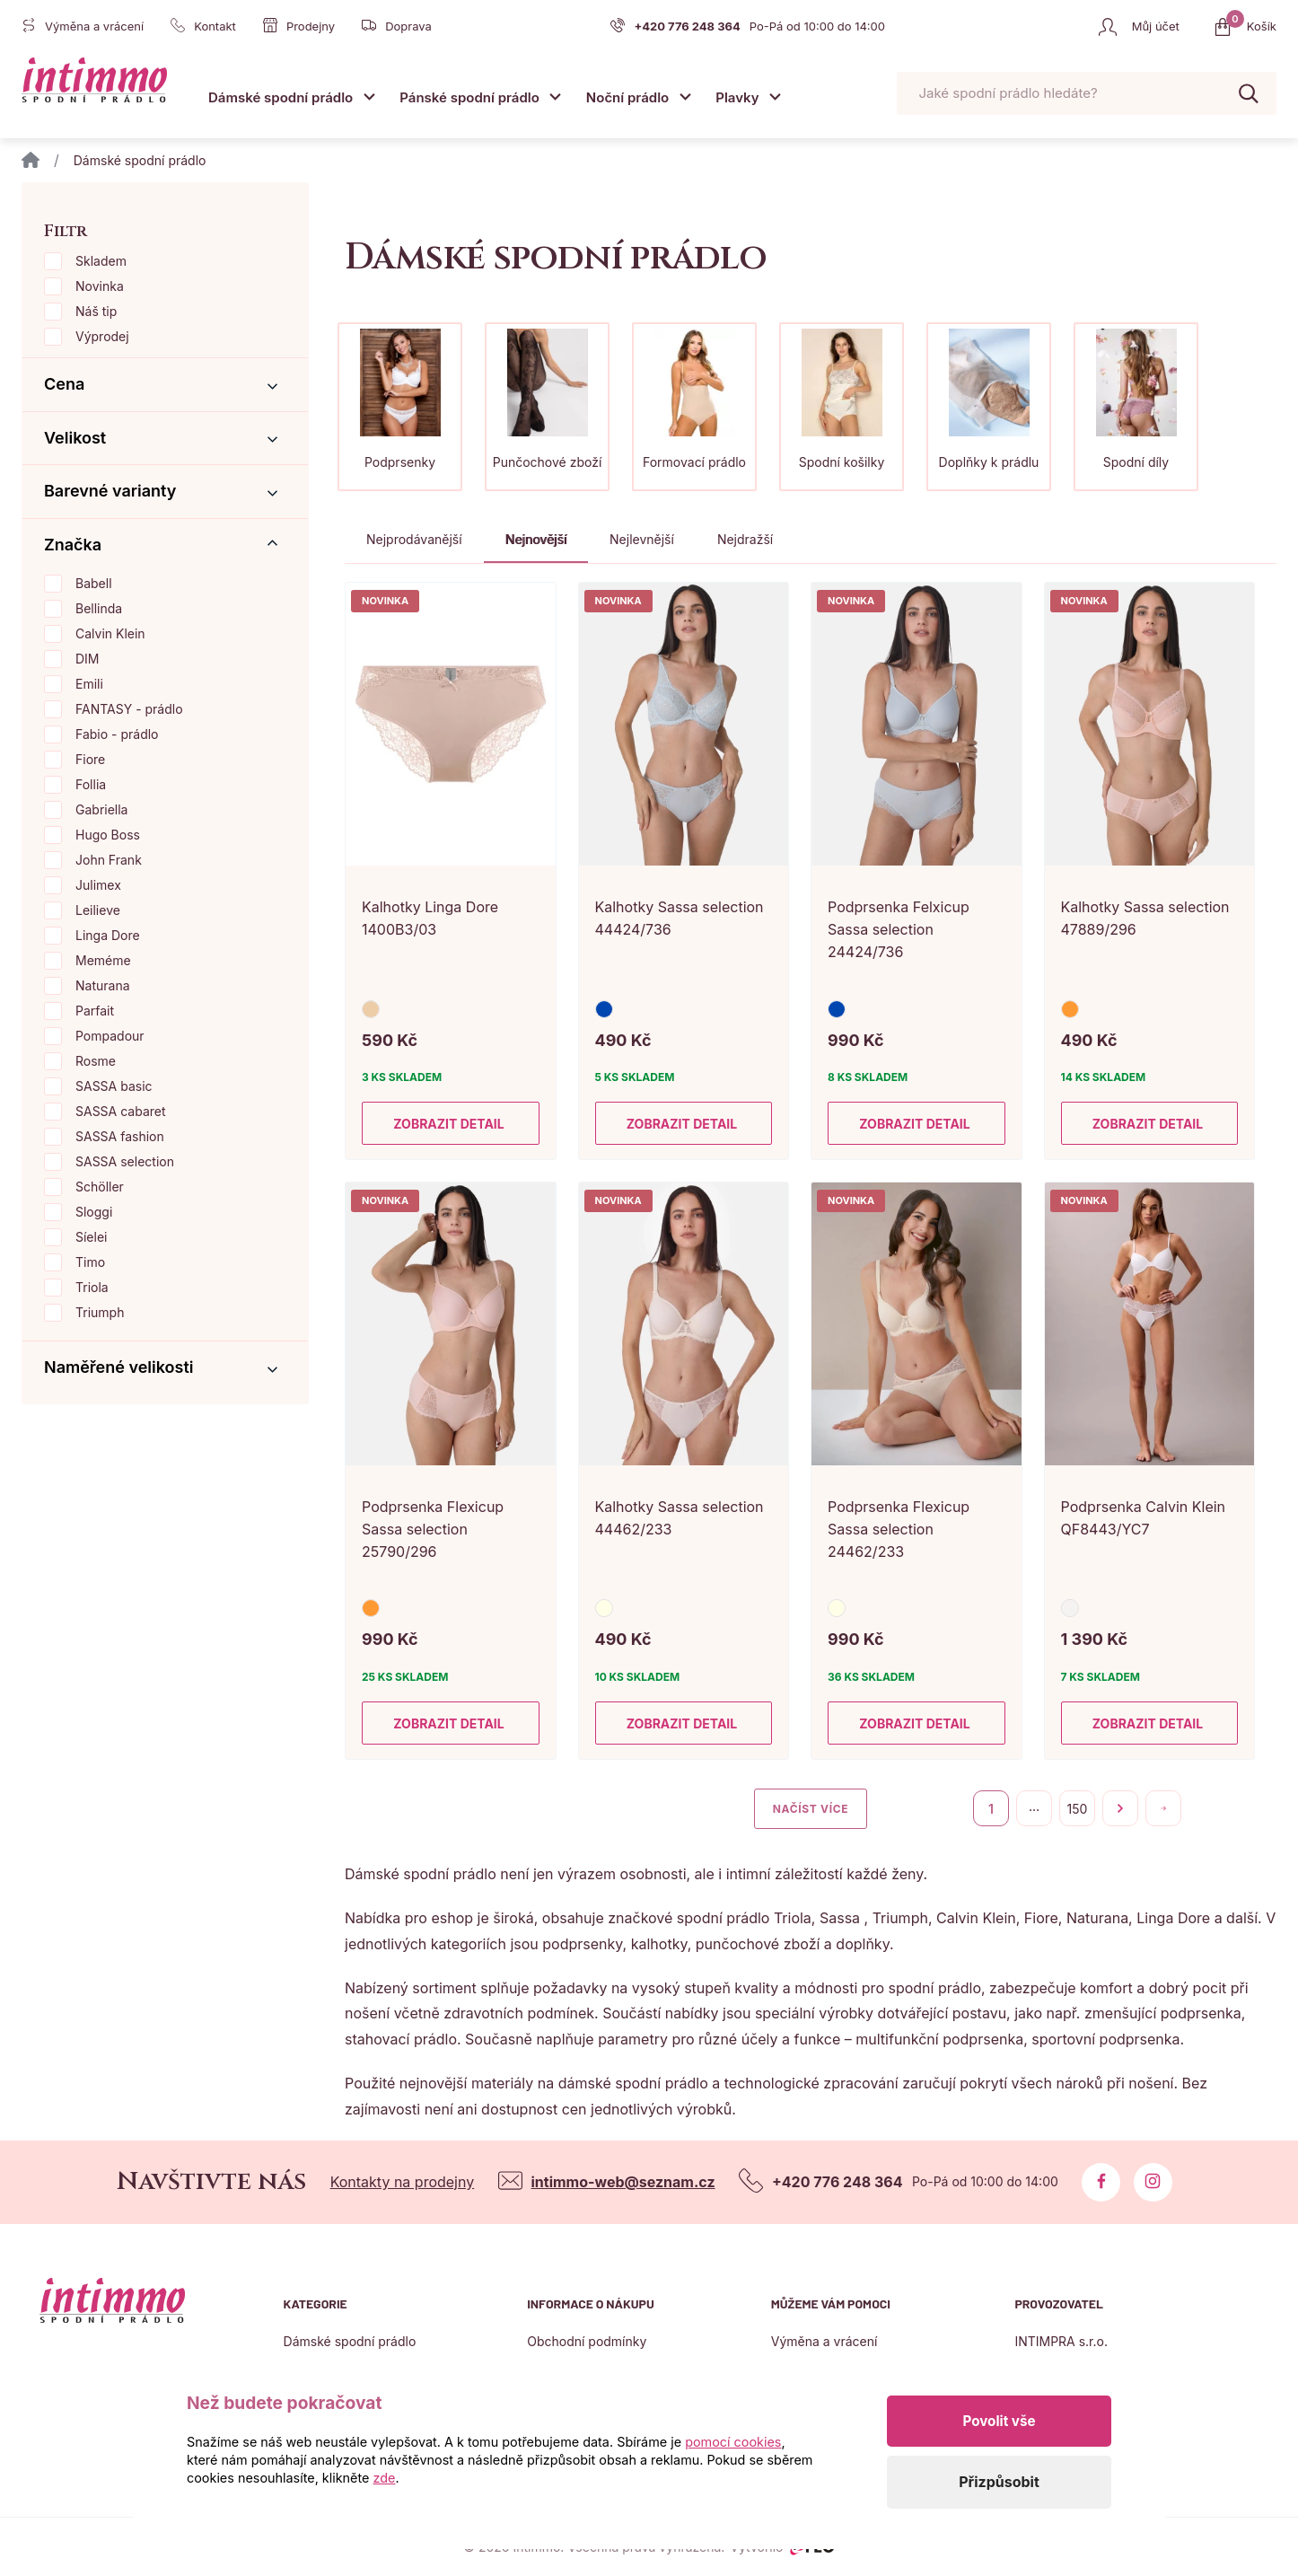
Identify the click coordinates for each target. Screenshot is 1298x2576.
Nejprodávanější (414, 539)
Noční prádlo (627, 97)
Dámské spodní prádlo (280, 97)
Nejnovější (535, 539)
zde (384, 2477)
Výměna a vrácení (824, 2341)
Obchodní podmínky (586, 2341)
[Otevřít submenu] (369, 96)
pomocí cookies (733, 2441)
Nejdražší (745, 539)
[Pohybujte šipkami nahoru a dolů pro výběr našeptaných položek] (1086, 94)
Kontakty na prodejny (402, 2182)
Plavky (737, 97)
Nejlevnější (642, 539)
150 (1077, 1808)
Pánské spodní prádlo (469, 97)
